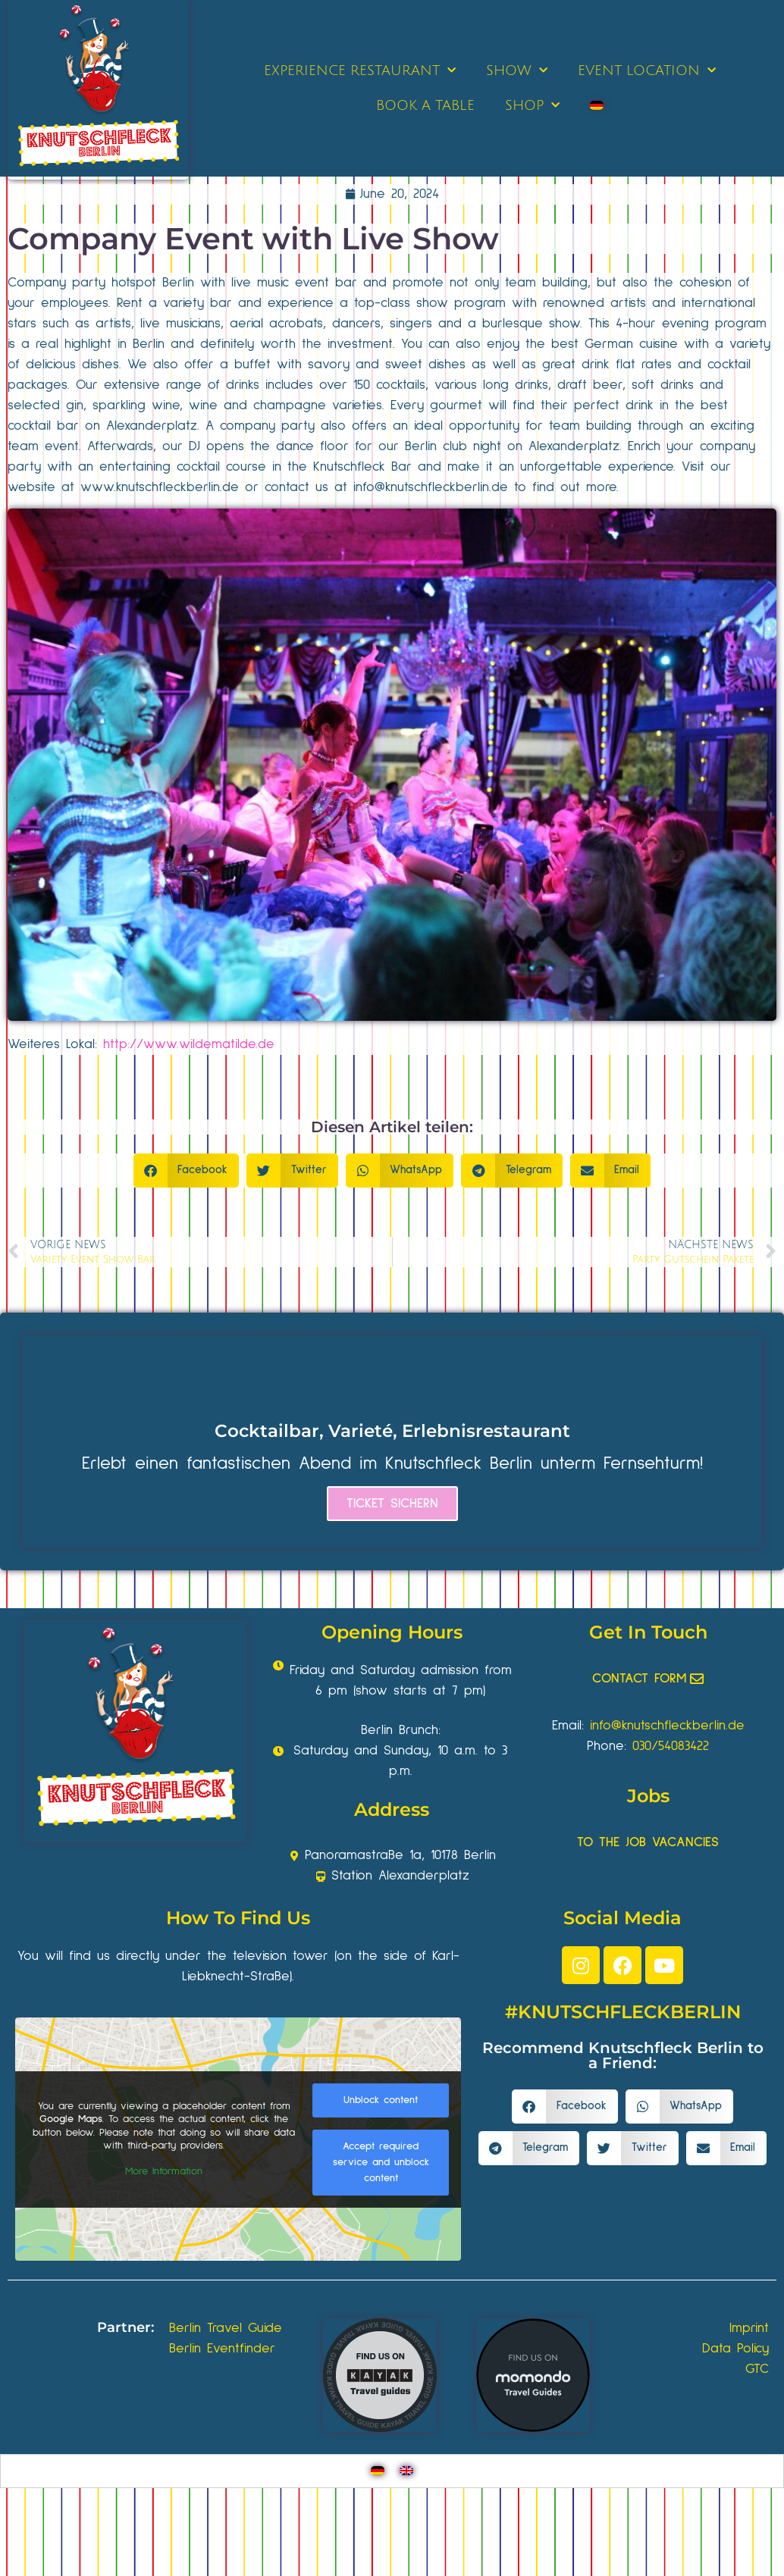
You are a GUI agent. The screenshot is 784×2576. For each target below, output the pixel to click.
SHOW (516, 70)
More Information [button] (163, 2170)
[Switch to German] (597, 105)
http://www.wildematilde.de (188, 1044)
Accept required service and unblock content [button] (381, 2161)
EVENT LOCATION (647, 70)
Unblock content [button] (380, 2099)
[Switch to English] (406, 2471)
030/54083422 (670, 1746)
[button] (186, 1170)
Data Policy (735, 2348)
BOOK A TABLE (425, 105)
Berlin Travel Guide (225, 2328)
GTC (757, 2369)
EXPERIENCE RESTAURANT (360, 70)
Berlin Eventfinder (222, 2348)
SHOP (532, 105)
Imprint (749, 2328)
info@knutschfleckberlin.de (667, 1725)
